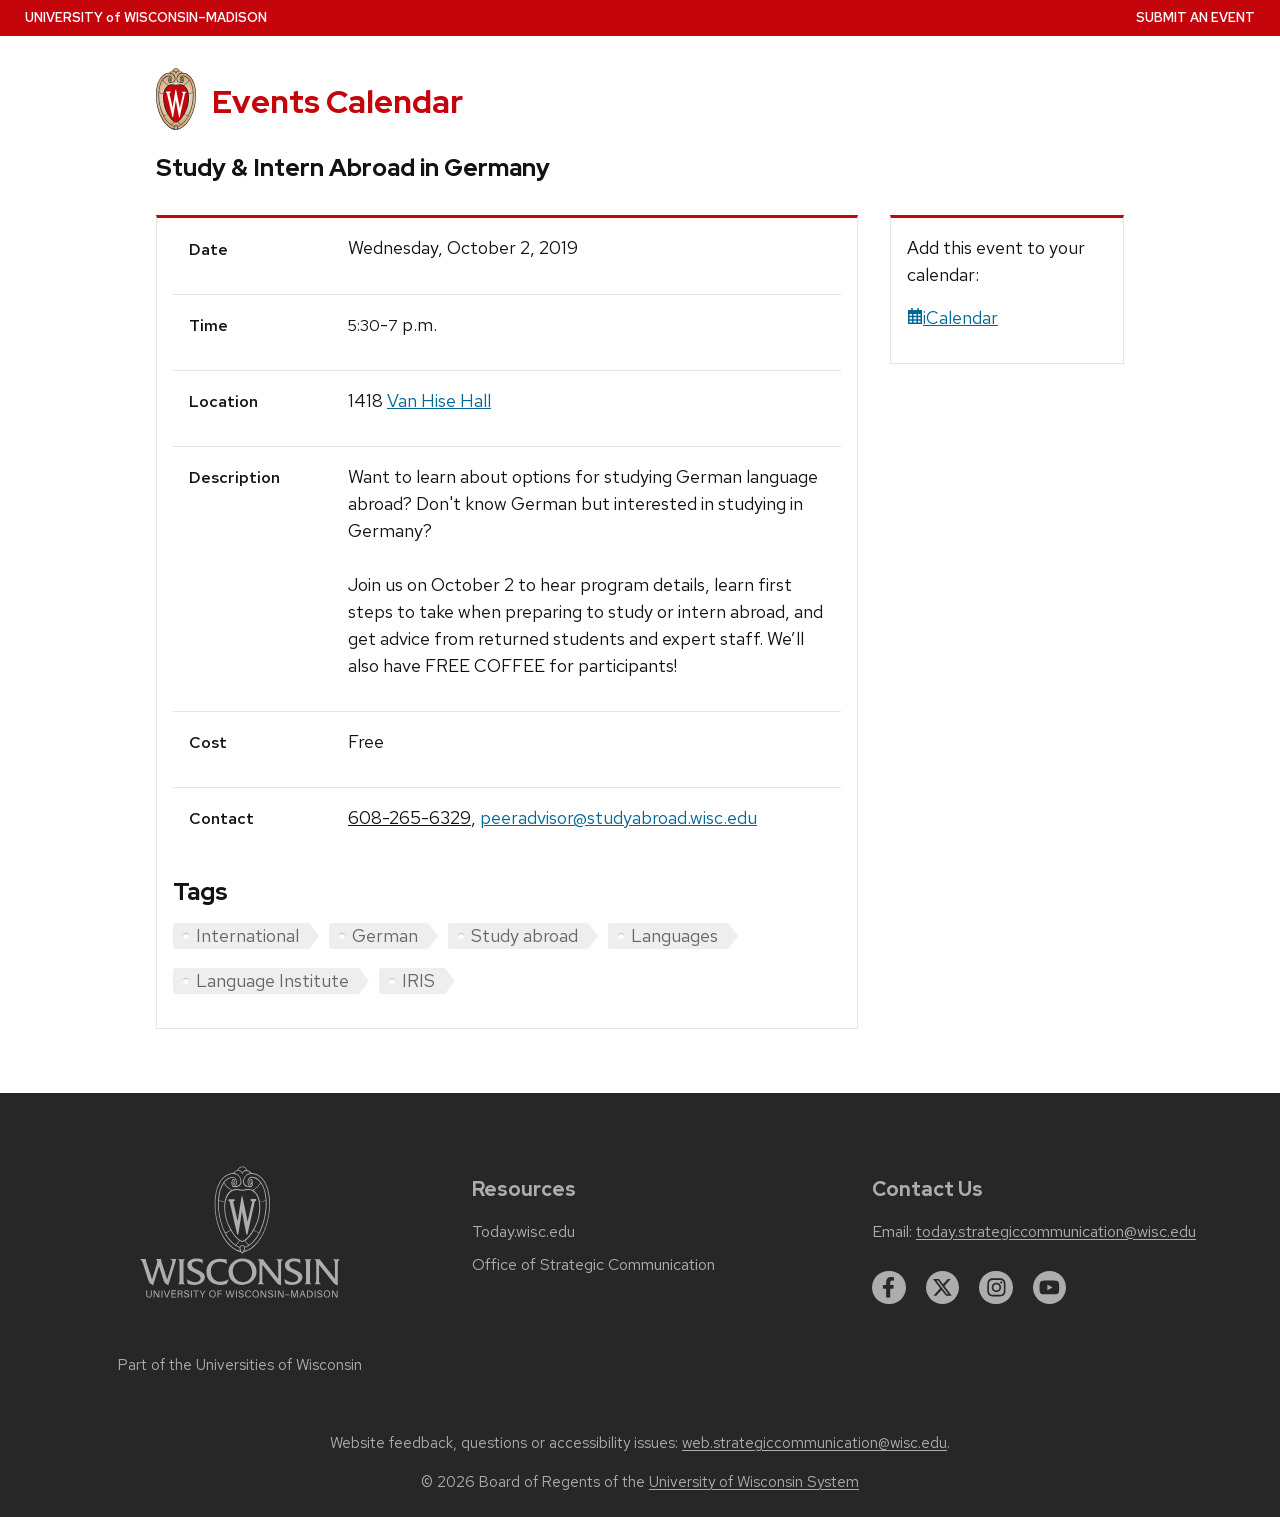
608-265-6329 (409, 817)
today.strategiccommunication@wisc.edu (1056, 1232)
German (385, 935)
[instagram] (996, 1288)
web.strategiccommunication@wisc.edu (814, 1443)
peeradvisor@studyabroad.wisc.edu (618, 817)
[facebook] (889, 1288)
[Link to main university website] (240, 1301)
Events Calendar (337, 101)
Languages (674, 935)
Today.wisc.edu (523, 1232)
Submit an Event (1195, 17)
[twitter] (943, 1288)
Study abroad (524, 935)
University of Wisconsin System (754, 1482)
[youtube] (1050, 1288)
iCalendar (952, 317)
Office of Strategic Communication (593, 1265)
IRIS (418, 980)
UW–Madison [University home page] (146, 17)
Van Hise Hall (439, 400)
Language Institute (272, 980)
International (247, 935)
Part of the (240, 1365)
